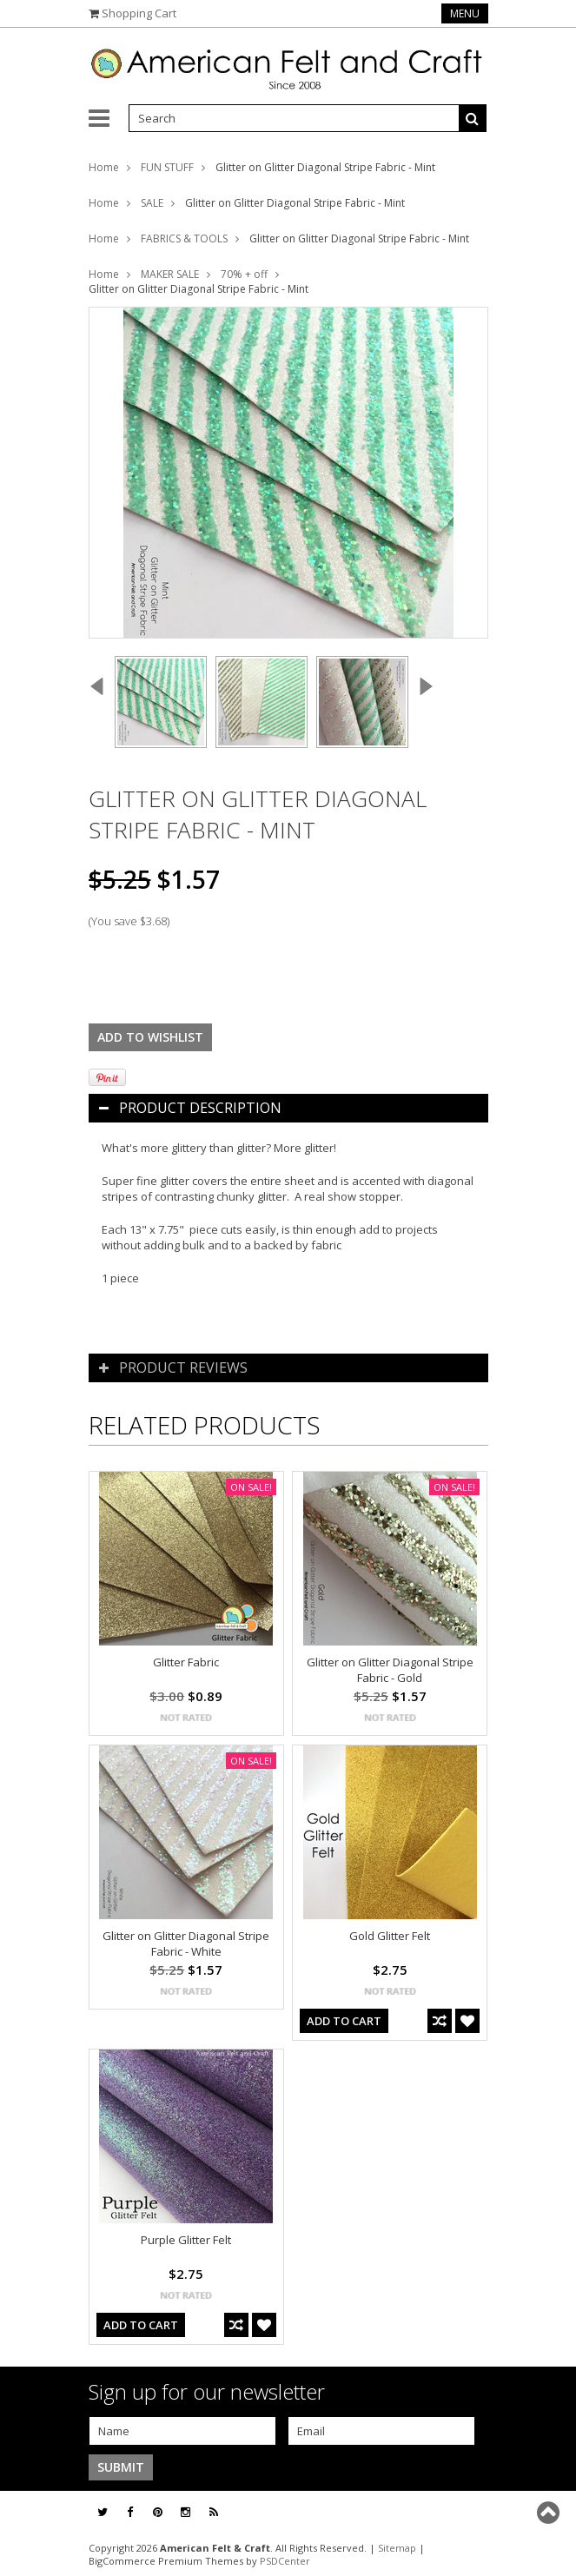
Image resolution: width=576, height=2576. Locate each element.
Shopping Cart (139, 13)
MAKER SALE (170, 274)
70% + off (244, 274)
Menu (465, 13)
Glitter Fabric (186, 1662)
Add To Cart (344, 2021)
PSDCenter (285, 2560)
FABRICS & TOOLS (184, 238)
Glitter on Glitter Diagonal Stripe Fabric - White (186, 1943)
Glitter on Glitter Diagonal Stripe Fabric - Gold (390, 1669)
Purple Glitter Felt (186, 2240)
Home (104, 167)
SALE (152, 202)
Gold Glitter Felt (389, 1936)
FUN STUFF (167, 167)
